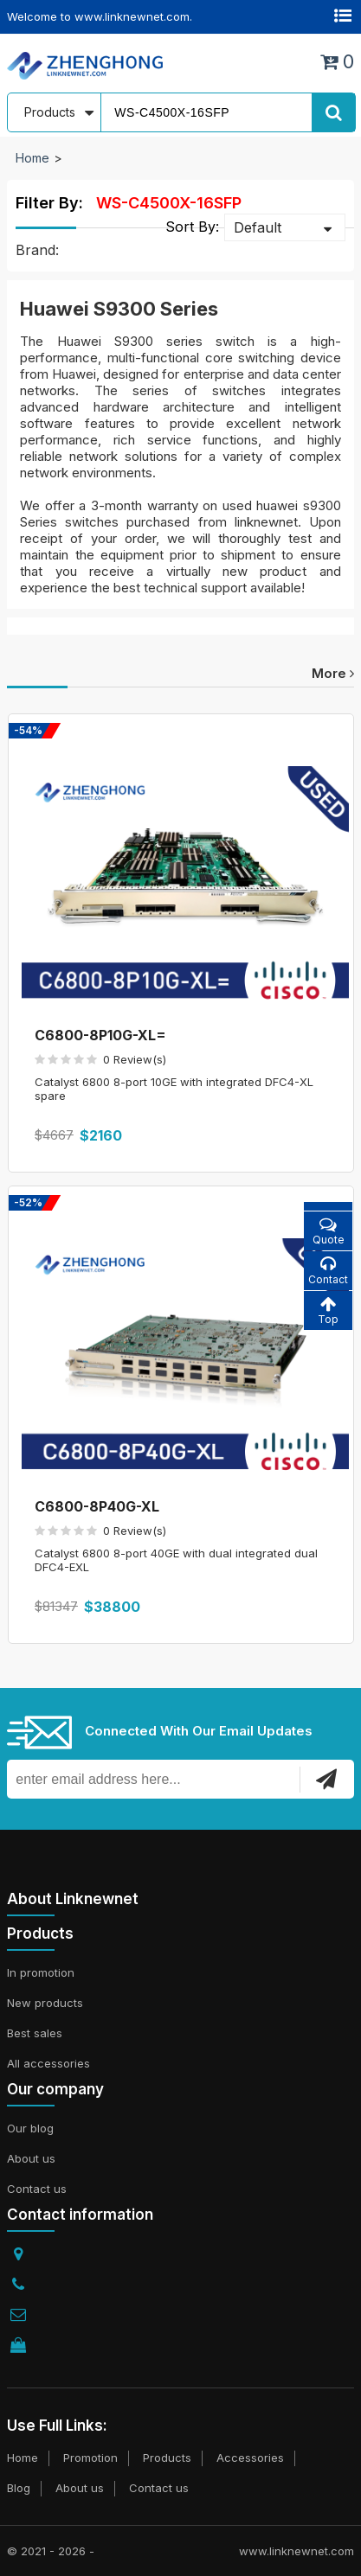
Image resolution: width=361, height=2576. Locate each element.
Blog (18, 2488)
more (333, 673)
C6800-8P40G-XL (97, 1506)
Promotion (90, 2457)
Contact (328, 1271)
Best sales (34, 2033)
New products (45, 2003)
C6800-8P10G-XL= (100, 1035)
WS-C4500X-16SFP (169, 203)
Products (167, 2457)
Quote (328, 1231)
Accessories (250, 2457)
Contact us (37, 2189)
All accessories (48, 2063)
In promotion (40, 1972)
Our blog (30, 2128)
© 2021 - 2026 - (50, 2551)
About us (31, 2158)
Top (328, 1310)
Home (32, 157)
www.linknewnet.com (296, 2551)
